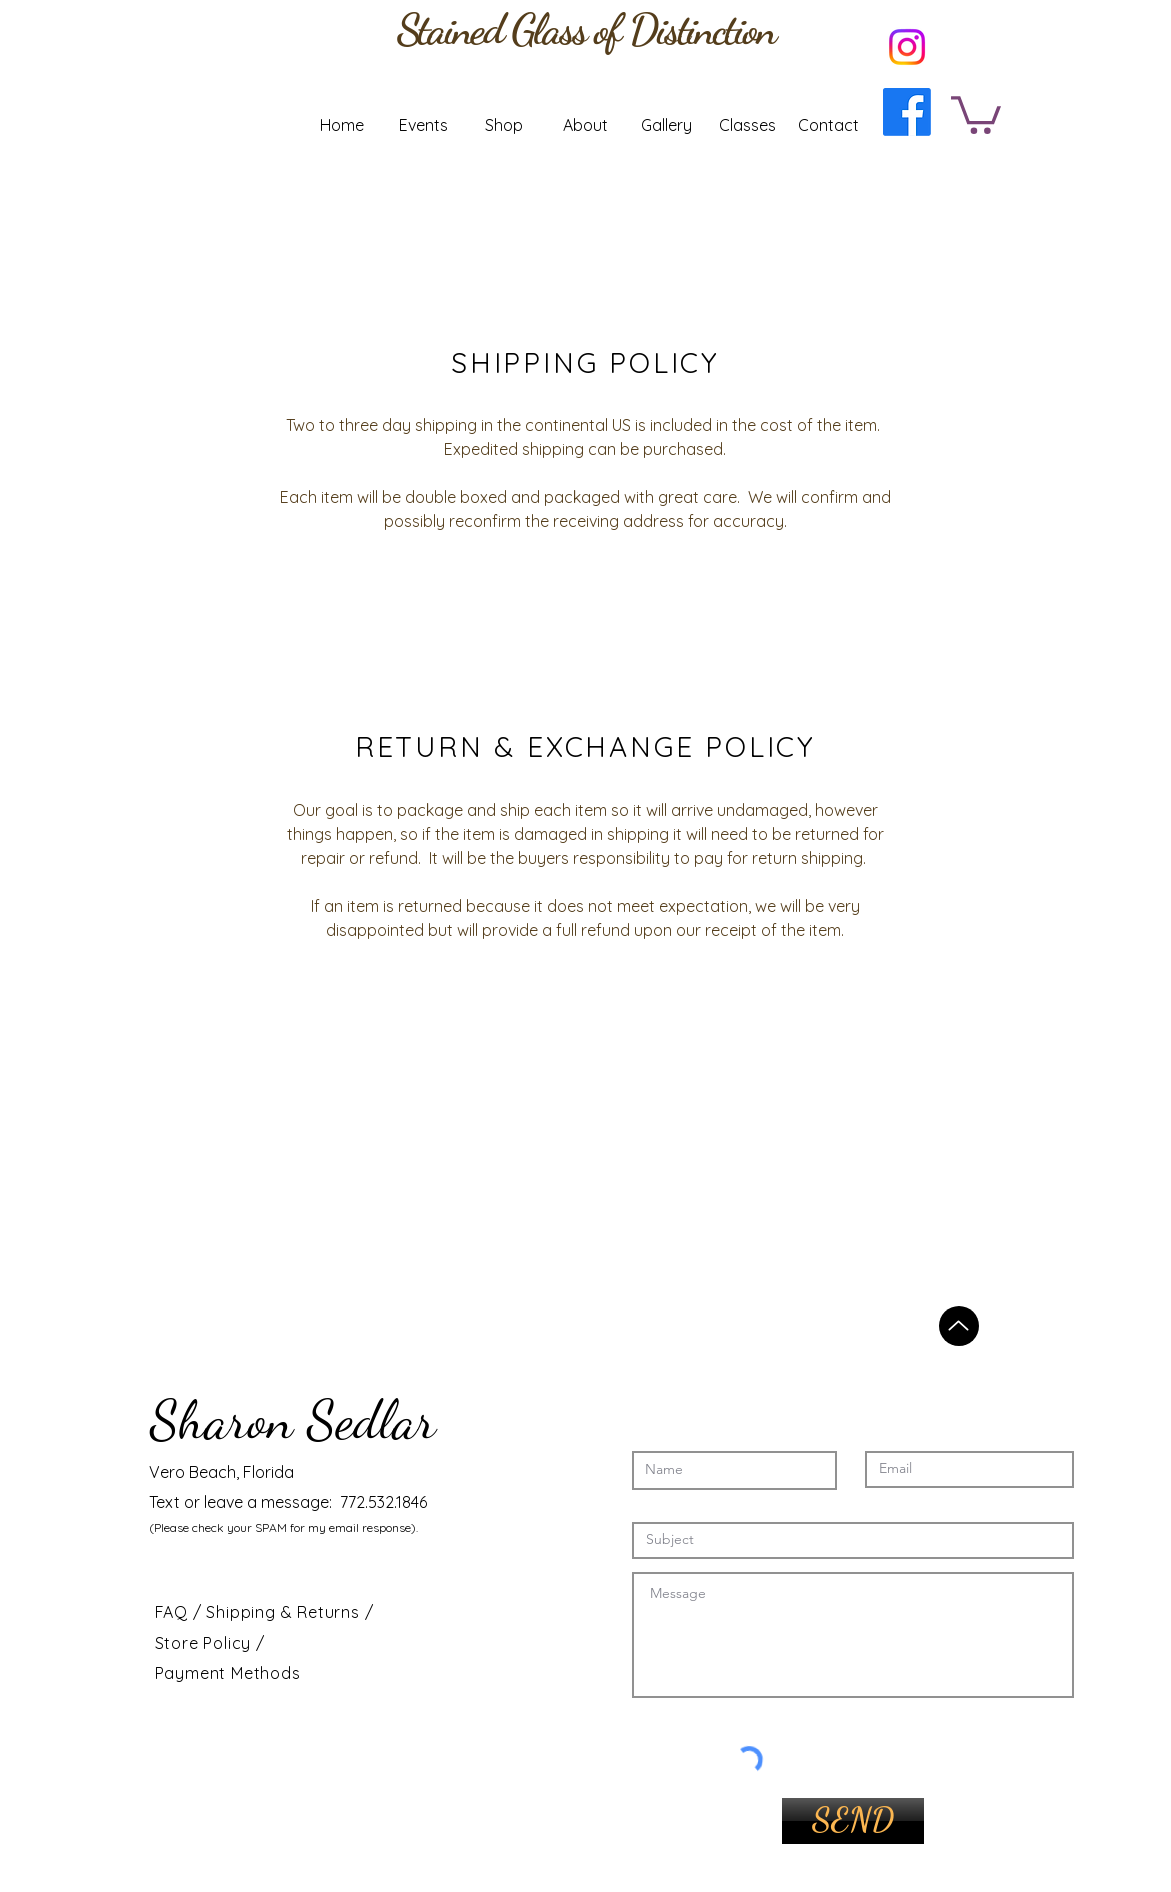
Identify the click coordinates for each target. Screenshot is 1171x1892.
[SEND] (853, 1821)
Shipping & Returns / (289, 1612)
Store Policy (205, 1643)
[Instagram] (907, 47)
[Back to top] (959, 1326)
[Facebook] (907, 112)
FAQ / (181, 1612)
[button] (976, 113)
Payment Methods (228, 1673)
